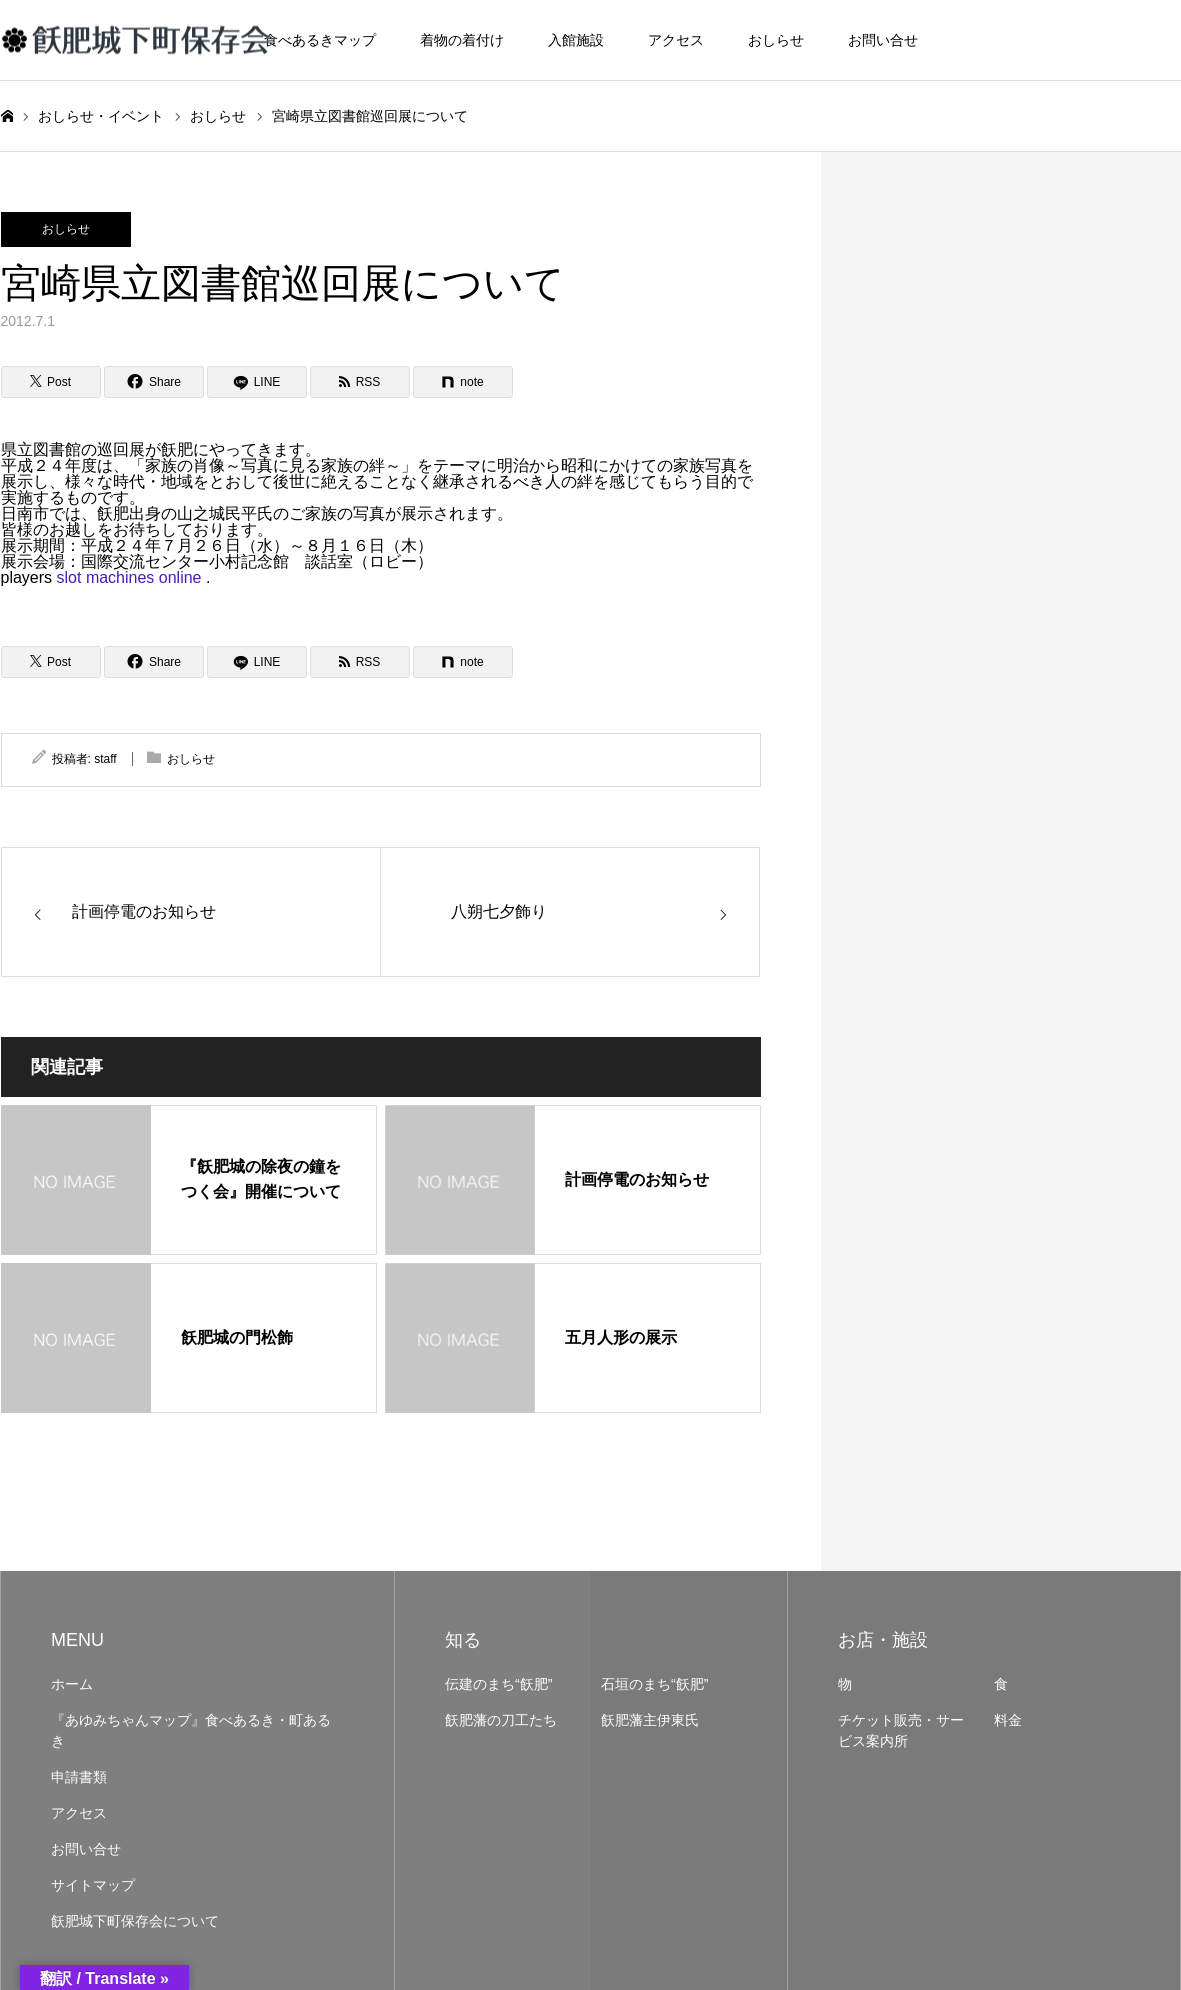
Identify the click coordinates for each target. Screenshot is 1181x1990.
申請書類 (79, 1777)
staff (105, 759)
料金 (1008, 1720)
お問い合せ (883, 40)
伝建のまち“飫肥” (498, 1684)
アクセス (676, 40)
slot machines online (129, 577)
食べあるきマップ (320, 40)
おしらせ (776, 40)
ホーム (72, 1684)
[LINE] (257, 382)
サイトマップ (93, 1885)
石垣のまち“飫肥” (654, 1684)
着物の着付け (462, 40)
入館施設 (576, 40)
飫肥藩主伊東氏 (650, 1720)
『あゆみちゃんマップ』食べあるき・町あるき (191, 1730)
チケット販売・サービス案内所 (901, 1730)
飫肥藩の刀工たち (501, 1720)
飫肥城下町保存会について (135, 1921)
